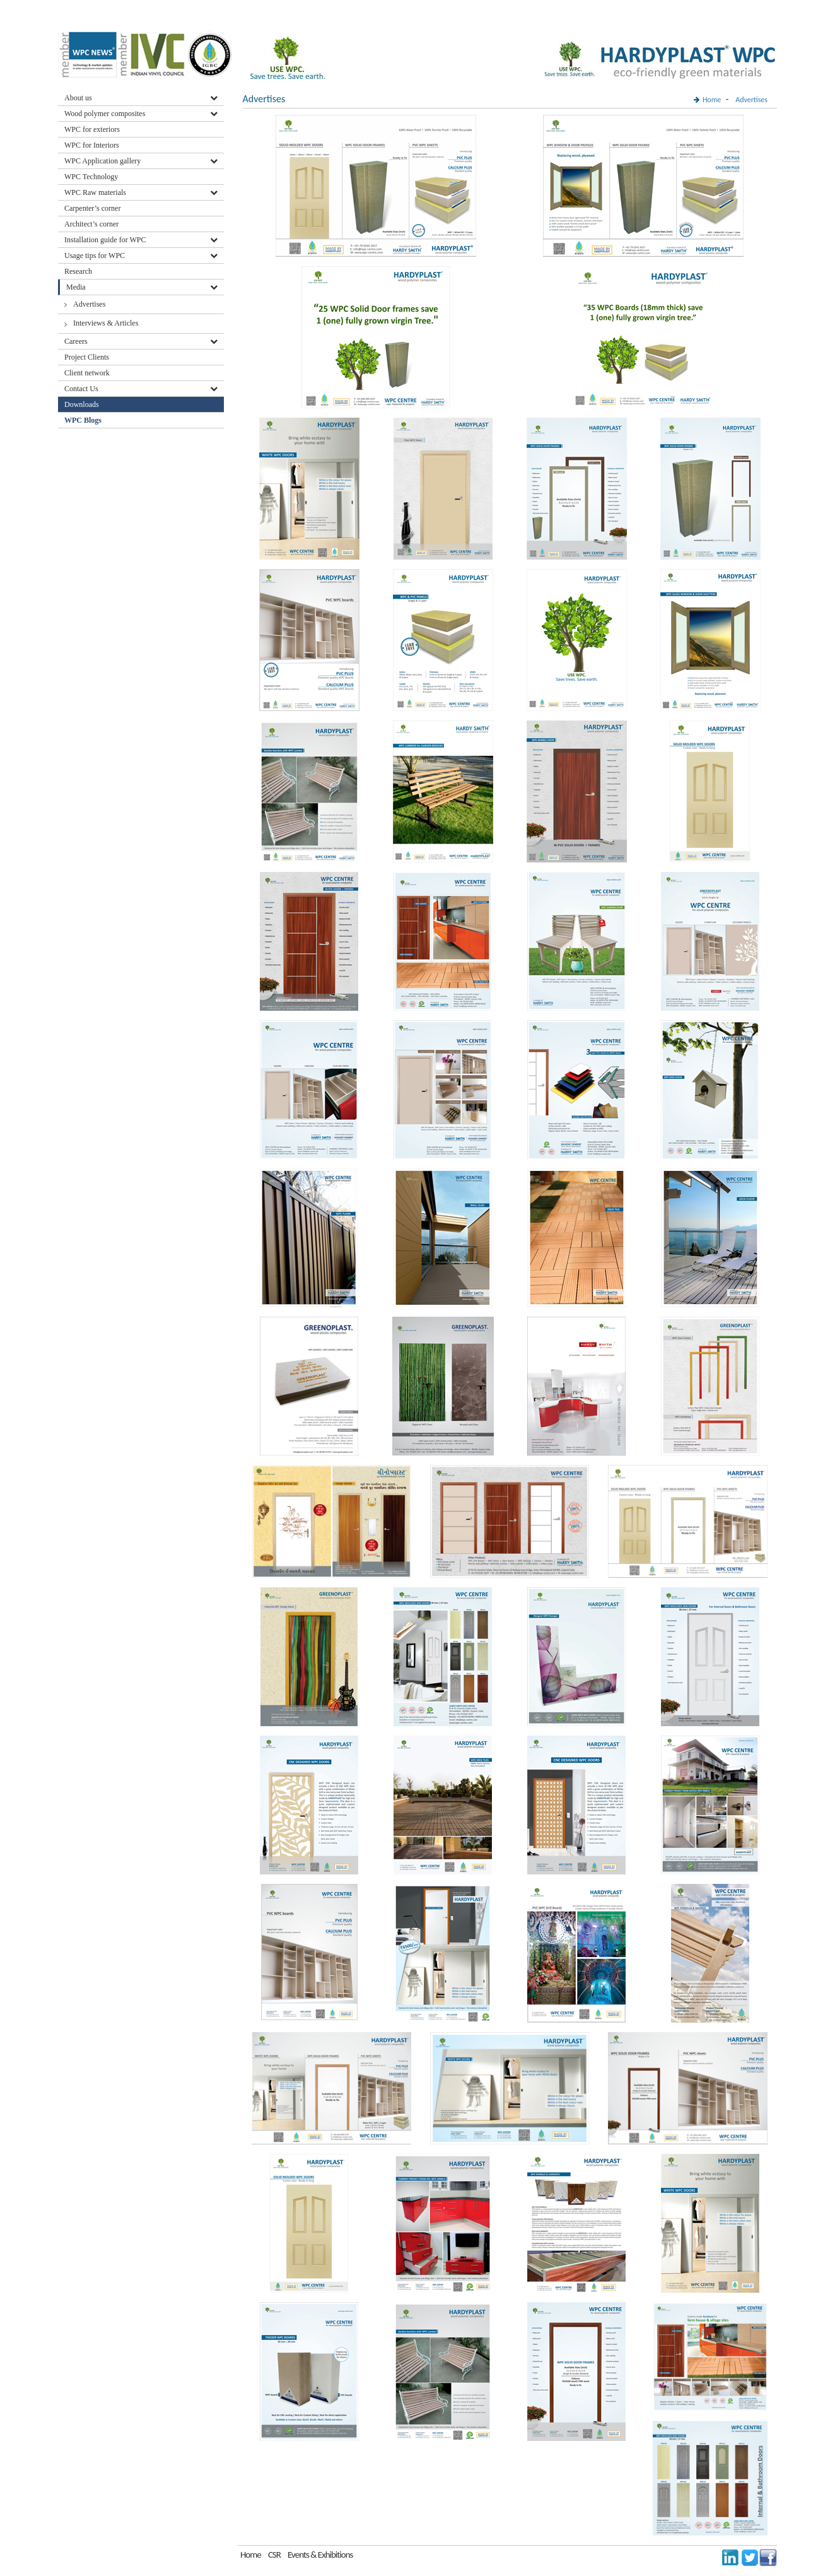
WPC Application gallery (102, 160)
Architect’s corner (91, 224)
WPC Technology (91, 176)
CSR (274, 2554)
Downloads (82, 404)
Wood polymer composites (104, 113)
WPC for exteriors (92, 129)
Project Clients (86, 357)
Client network (87, 372)
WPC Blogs (83, 420)
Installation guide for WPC (105, 239)
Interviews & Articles (105, 323)
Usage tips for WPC (94, 255)
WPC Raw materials (95, 192)
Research (78, 271)
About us (78, 97)
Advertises (89, 304)
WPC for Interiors (91, 145)
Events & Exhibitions (320, 2554)
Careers (76, 341)
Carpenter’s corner (92, 208)
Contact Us (81, 388)
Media (76, 287)
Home (712, 99)
